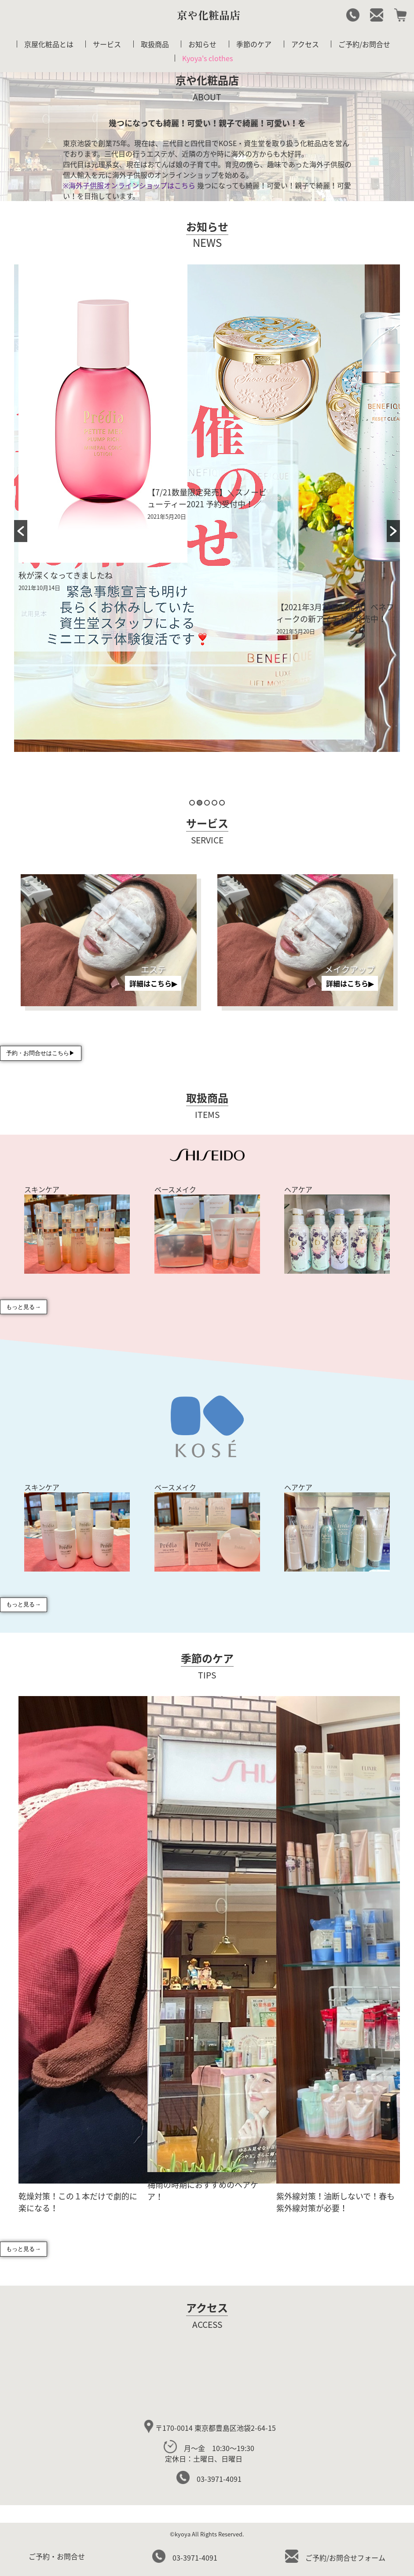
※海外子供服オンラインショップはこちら (129, 185)
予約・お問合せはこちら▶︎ (40, 1053)
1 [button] (192, 803)
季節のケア (253, 44)
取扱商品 (155, 44)
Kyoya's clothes (207, 58)
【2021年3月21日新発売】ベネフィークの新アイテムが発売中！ (335, 613)
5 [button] (222, 803)
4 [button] (214, 803)
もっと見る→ (23, 1307)
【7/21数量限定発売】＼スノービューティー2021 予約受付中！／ (207, 498)
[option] (78, 430)
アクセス (305, 44)
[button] (20, 531)
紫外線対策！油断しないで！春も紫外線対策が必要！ (335, 2202)
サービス (107, 44)
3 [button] (207, 803)
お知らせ (202, 44)
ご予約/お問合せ (364, 44)
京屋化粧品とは (48, 44)
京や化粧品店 (208, 14)
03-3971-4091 (209, 2478)
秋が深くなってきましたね (65, 575)
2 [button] (199, 803)
